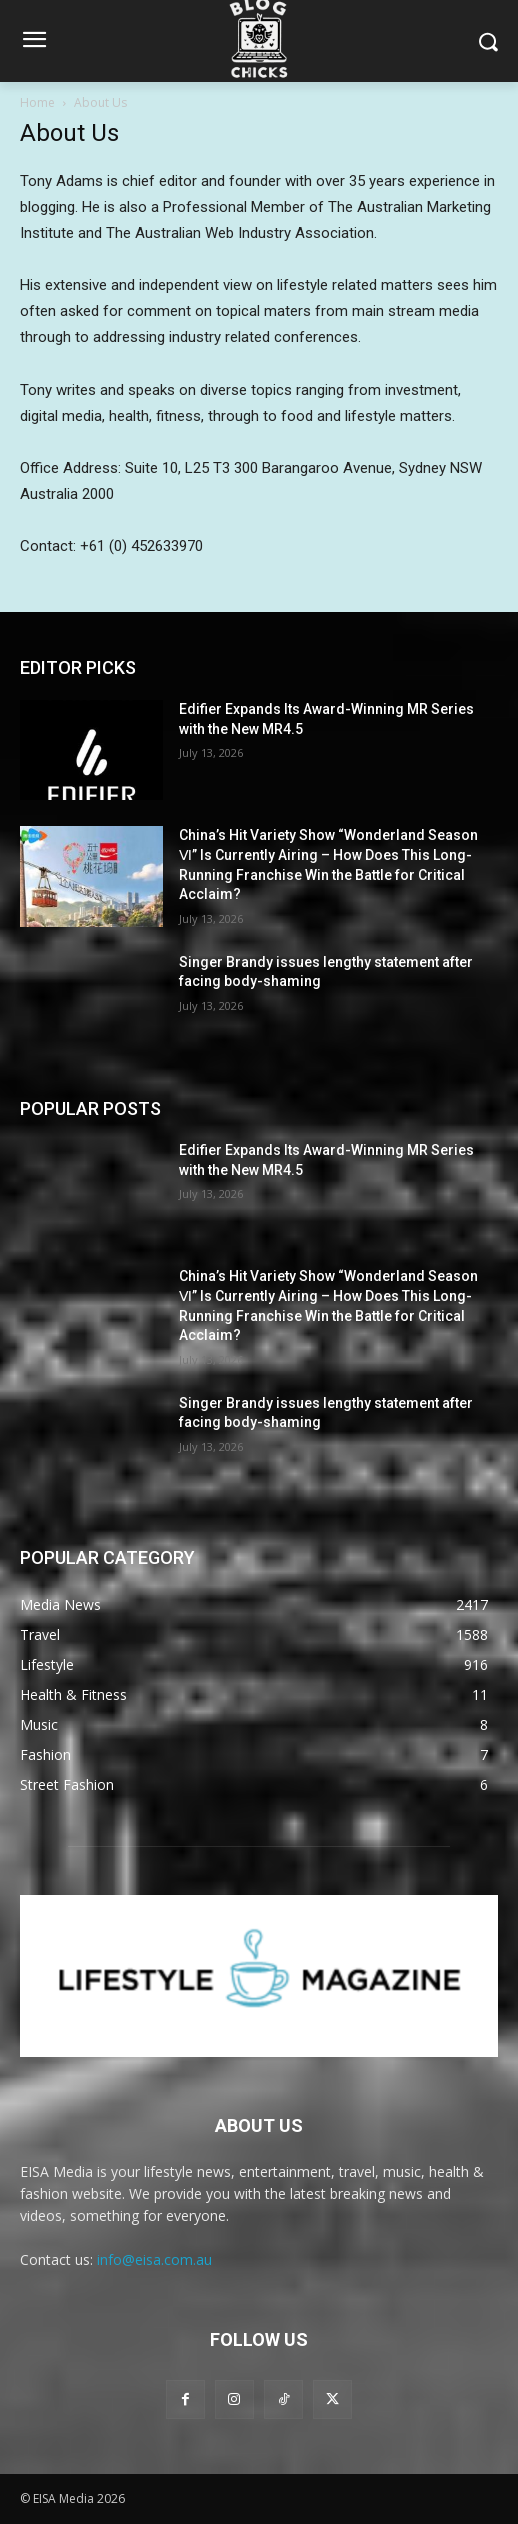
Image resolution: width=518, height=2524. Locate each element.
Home (37, 102)
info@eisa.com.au (154, 2259)
